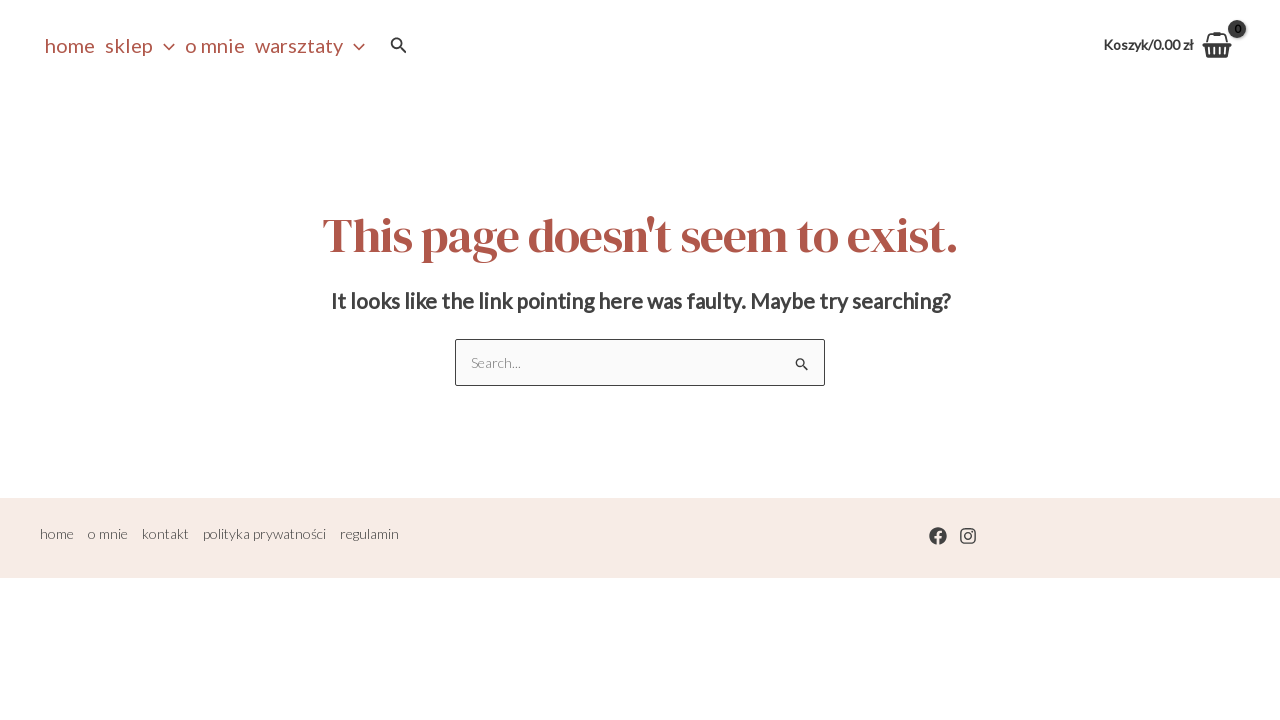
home (57, 533)
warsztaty (310, 45)
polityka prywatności (264, 533)
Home (70, 45)
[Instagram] (968, 536)
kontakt (165, 533)
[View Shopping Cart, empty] (1168, 45)
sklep (140, 45)
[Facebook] (938, 536)
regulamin (369, 533)
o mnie (215, 45)
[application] (164, 45)
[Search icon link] (399, 45)
